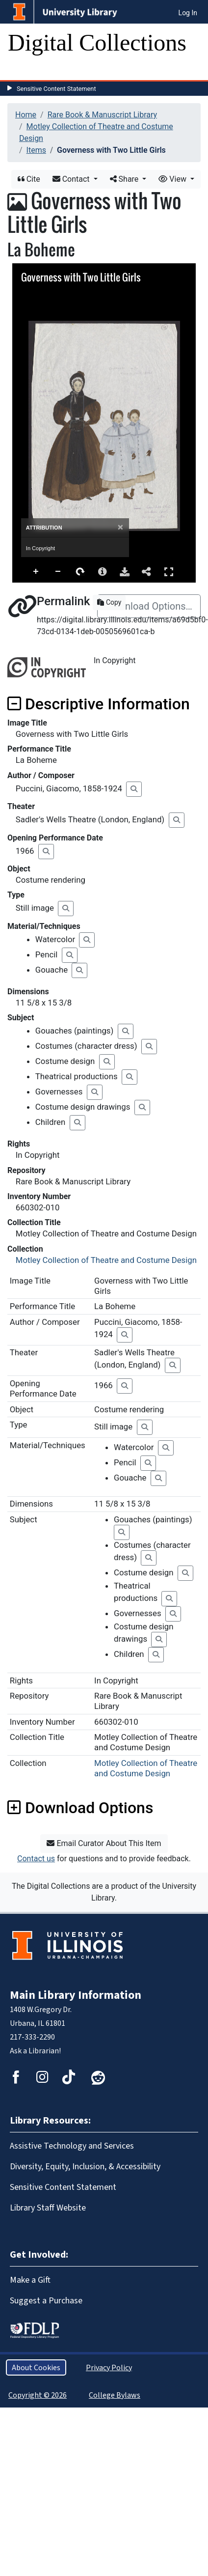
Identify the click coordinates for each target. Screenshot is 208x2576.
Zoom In (36, 571)
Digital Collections (97, 42)
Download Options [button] (80, 1807)
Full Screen (168, 571)
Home (25, 114)
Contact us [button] (36, 1858)
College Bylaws (114, 2395)
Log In (188, 13)
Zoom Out (58, 571)
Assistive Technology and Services (72, 2146)
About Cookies (36, 2367)
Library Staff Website (48, 2207)
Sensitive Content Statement (56, 88)
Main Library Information (75, 1995)
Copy (109, 602)
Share (125, 179)
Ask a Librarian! (35, 2050)
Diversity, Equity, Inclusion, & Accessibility (85, 2166)
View (173, 179)
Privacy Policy (109, 2367)
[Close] (120, 527)
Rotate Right (80, 571)
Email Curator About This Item (104, 1843)
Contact (72, 179)
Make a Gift (30, 2280)
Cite (29, 179)
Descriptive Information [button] (98, 704)
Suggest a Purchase (46, 2300)
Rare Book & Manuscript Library (102, 114)
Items (36, 150)
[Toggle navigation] (21, 70)
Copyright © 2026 (37, 2395)
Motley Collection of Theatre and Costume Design (106, 1260)
